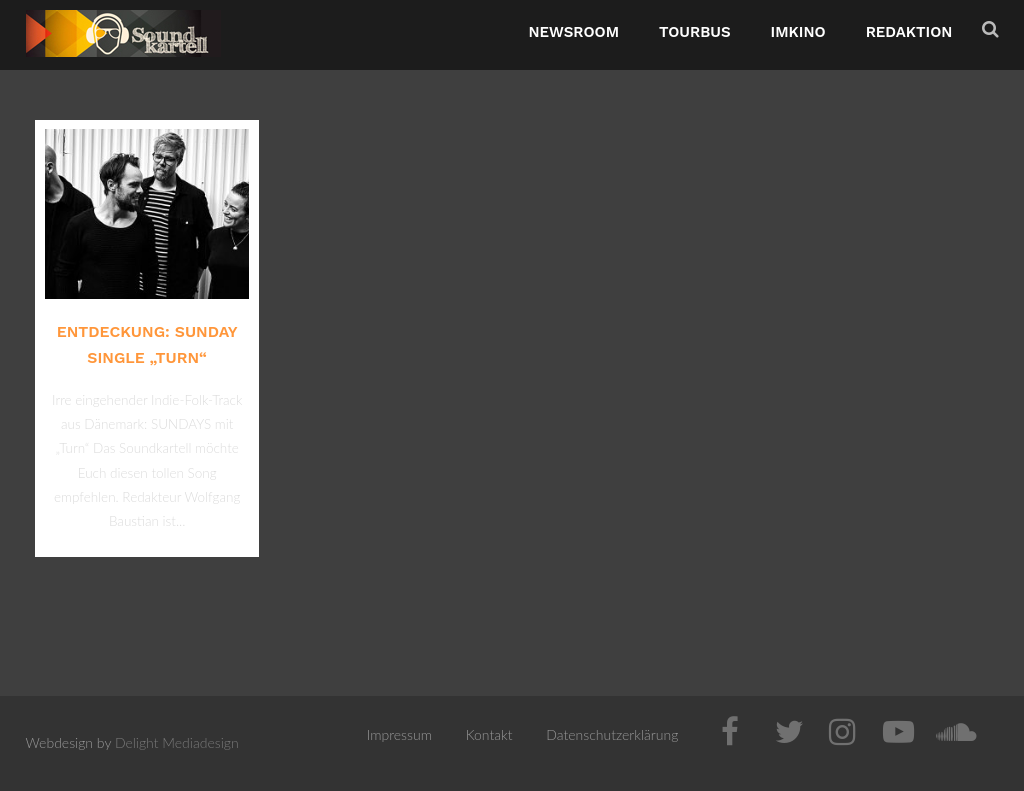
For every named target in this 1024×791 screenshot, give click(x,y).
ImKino (798, 32)
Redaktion (909, 32)
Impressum (399, 734)
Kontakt (489, 734)
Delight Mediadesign (177, 742)
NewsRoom (573, 32)
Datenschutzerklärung (612, 734)
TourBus (695, 32)
